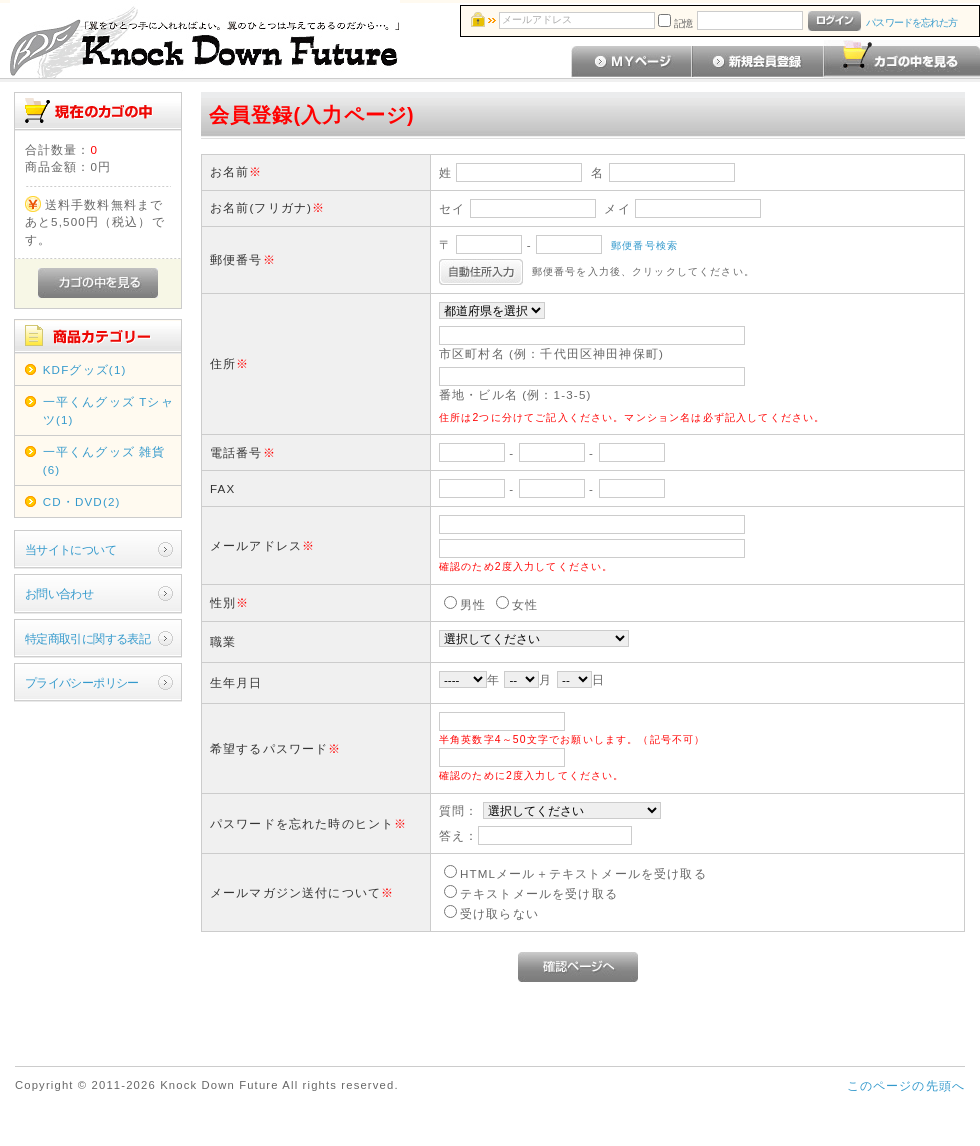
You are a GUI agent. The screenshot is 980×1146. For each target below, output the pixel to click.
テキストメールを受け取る (539, 893)
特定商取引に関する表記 (88, 638)
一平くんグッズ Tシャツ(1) (108, 410)
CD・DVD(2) (82, 501)
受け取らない (499, 913)
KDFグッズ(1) (85, 369)
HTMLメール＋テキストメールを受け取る (583, 873)
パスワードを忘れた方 (911, 22)
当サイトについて (70, 549)
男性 (473, 604)
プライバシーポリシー (82, 682)
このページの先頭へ (906, 1085)
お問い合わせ (59, 593)
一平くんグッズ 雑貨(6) (104, 460)
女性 (525, 604)
